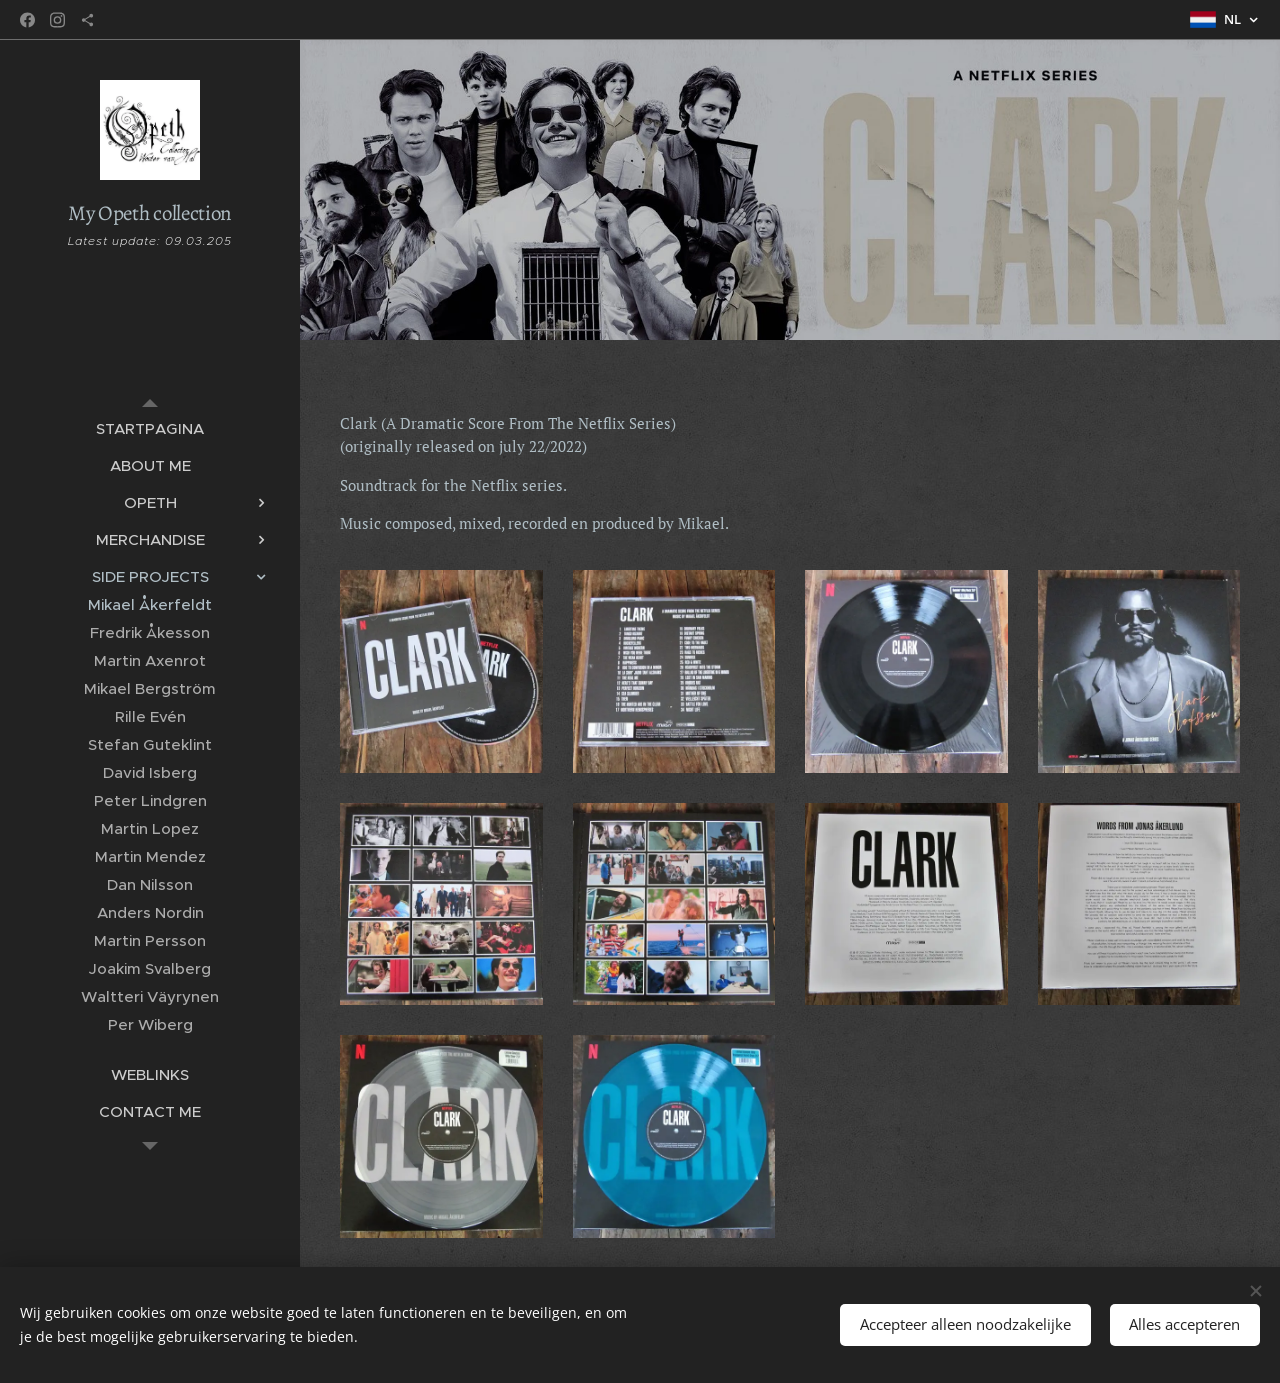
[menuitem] (150, 428)
